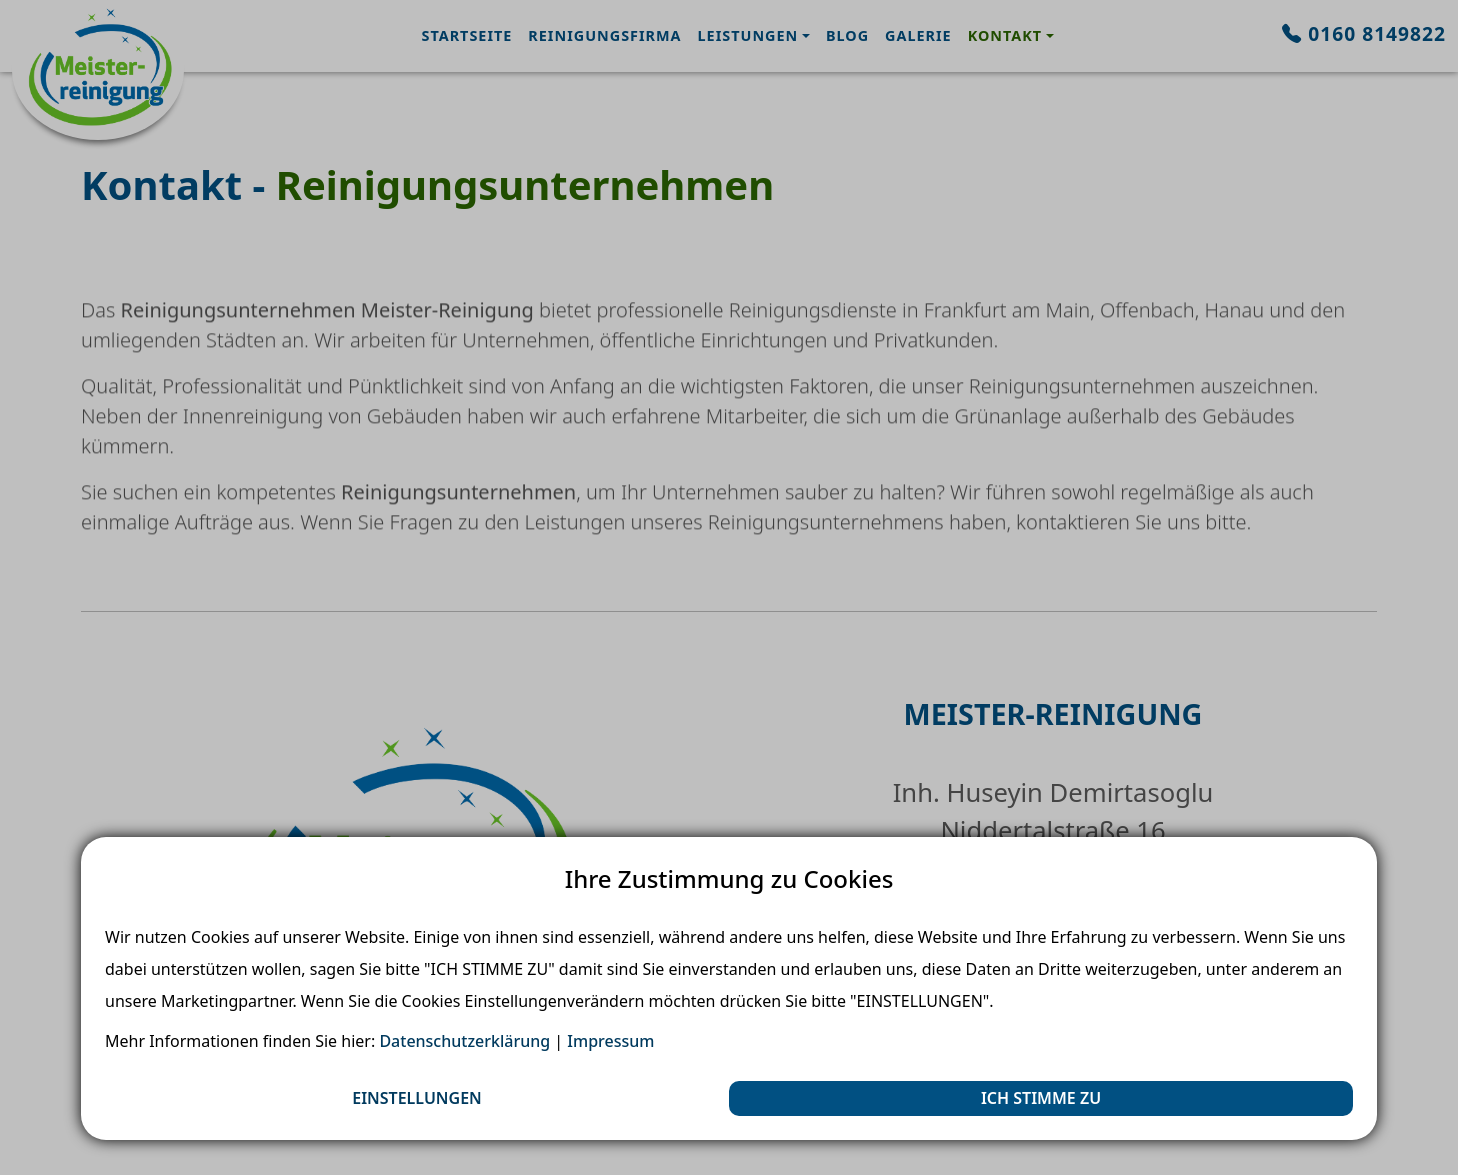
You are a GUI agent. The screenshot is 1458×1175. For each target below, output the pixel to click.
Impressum (610, 1041)
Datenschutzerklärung (464, 1041)
